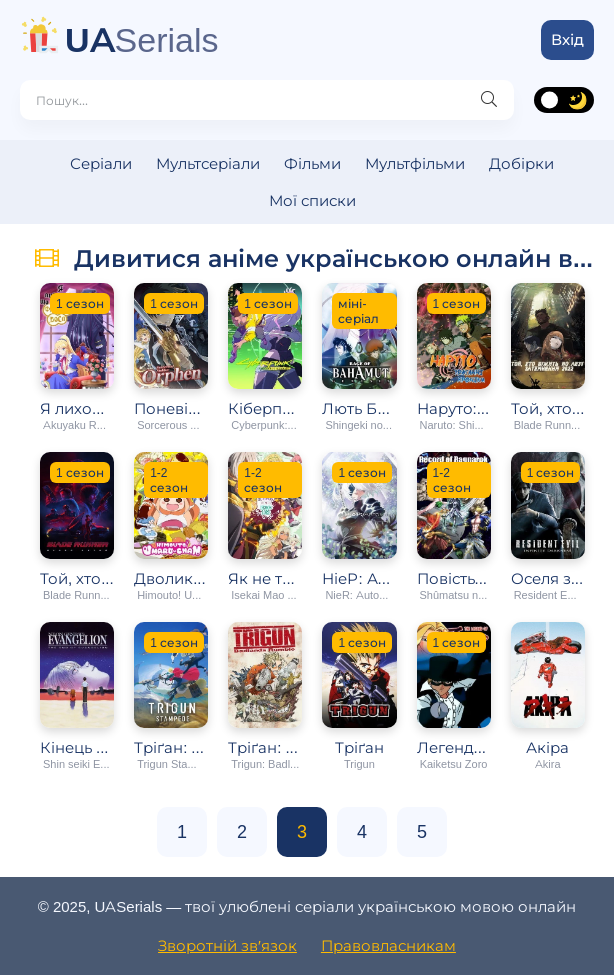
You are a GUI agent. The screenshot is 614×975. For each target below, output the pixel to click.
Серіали (101, 163)
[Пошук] (489, 100)
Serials (142, 39)
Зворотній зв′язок (227, 945)
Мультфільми (415, 163)
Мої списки (312, 200)
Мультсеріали (208, 163)
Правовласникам (388, 945)
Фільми (312, 163)
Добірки (521, 163)
